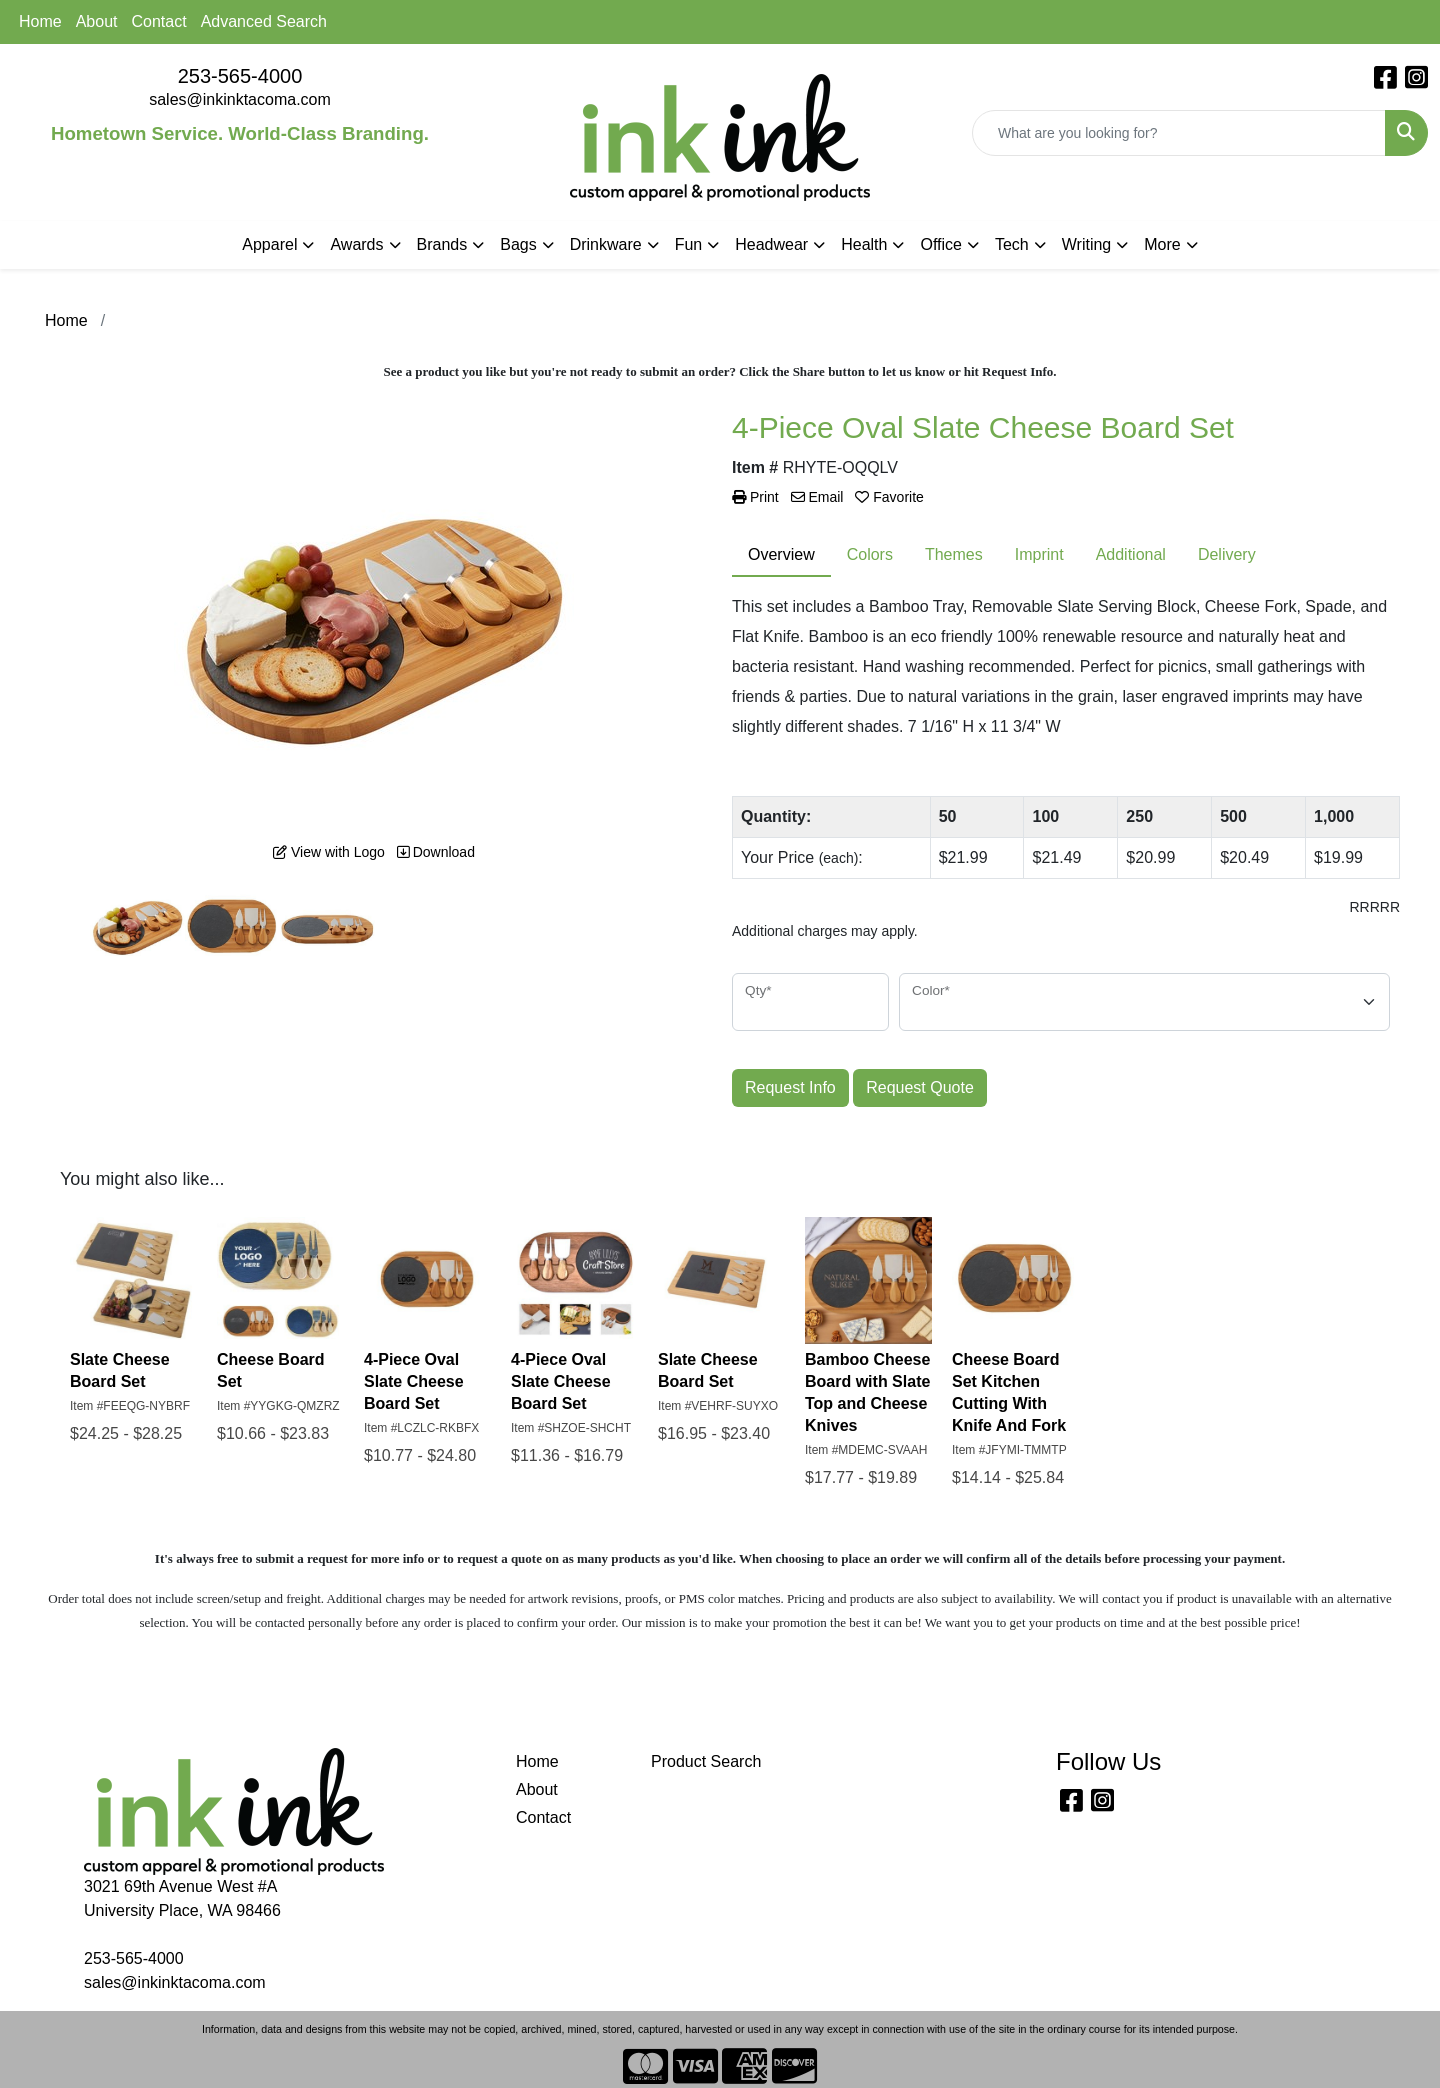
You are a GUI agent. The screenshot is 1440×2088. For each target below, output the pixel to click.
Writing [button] (1087, 244)
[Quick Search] (1179, 133)
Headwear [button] (771, 244)
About (97, 21)
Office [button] (941, 244)
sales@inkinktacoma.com (240, 99)
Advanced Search (264, 21)
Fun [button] (689, 244)
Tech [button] (1012, 244)
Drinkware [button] (606, 244)
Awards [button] (356, 244)
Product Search (706, 1761)
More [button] (1162, 244)
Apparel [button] (269, 244)
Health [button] (864, 244)
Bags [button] (518, 244)
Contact (159, 21)
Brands (442, 244)
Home (40, 21)
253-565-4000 (240, 76)
